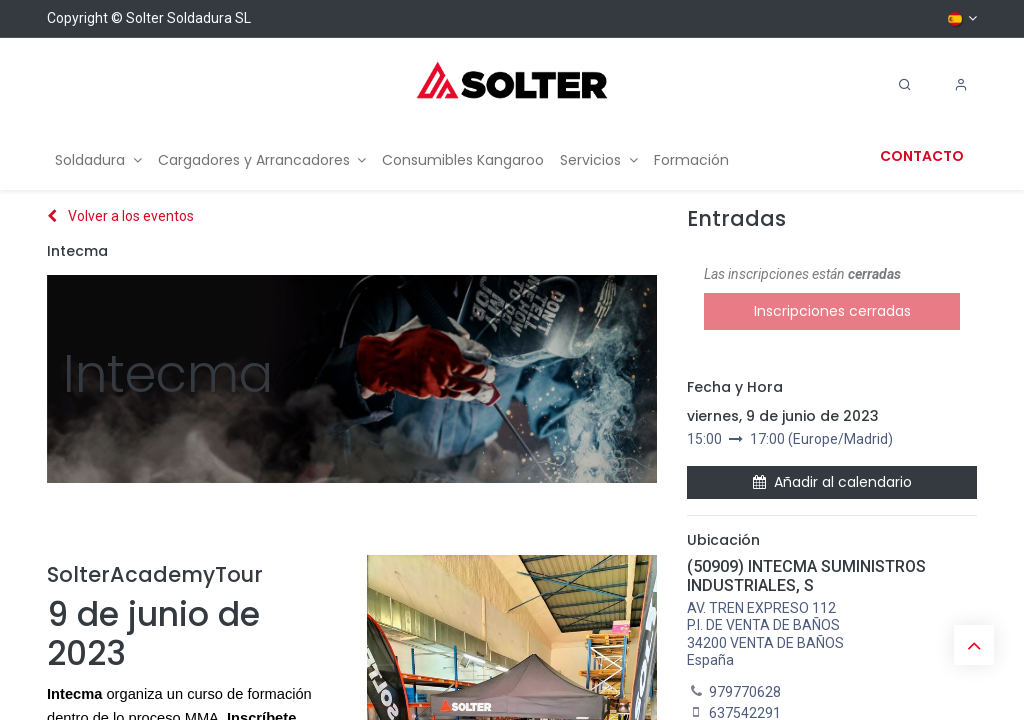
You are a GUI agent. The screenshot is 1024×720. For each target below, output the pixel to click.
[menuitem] (98, 160)
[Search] (905, 85)
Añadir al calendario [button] (832, 482)
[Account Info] (961, 85)
